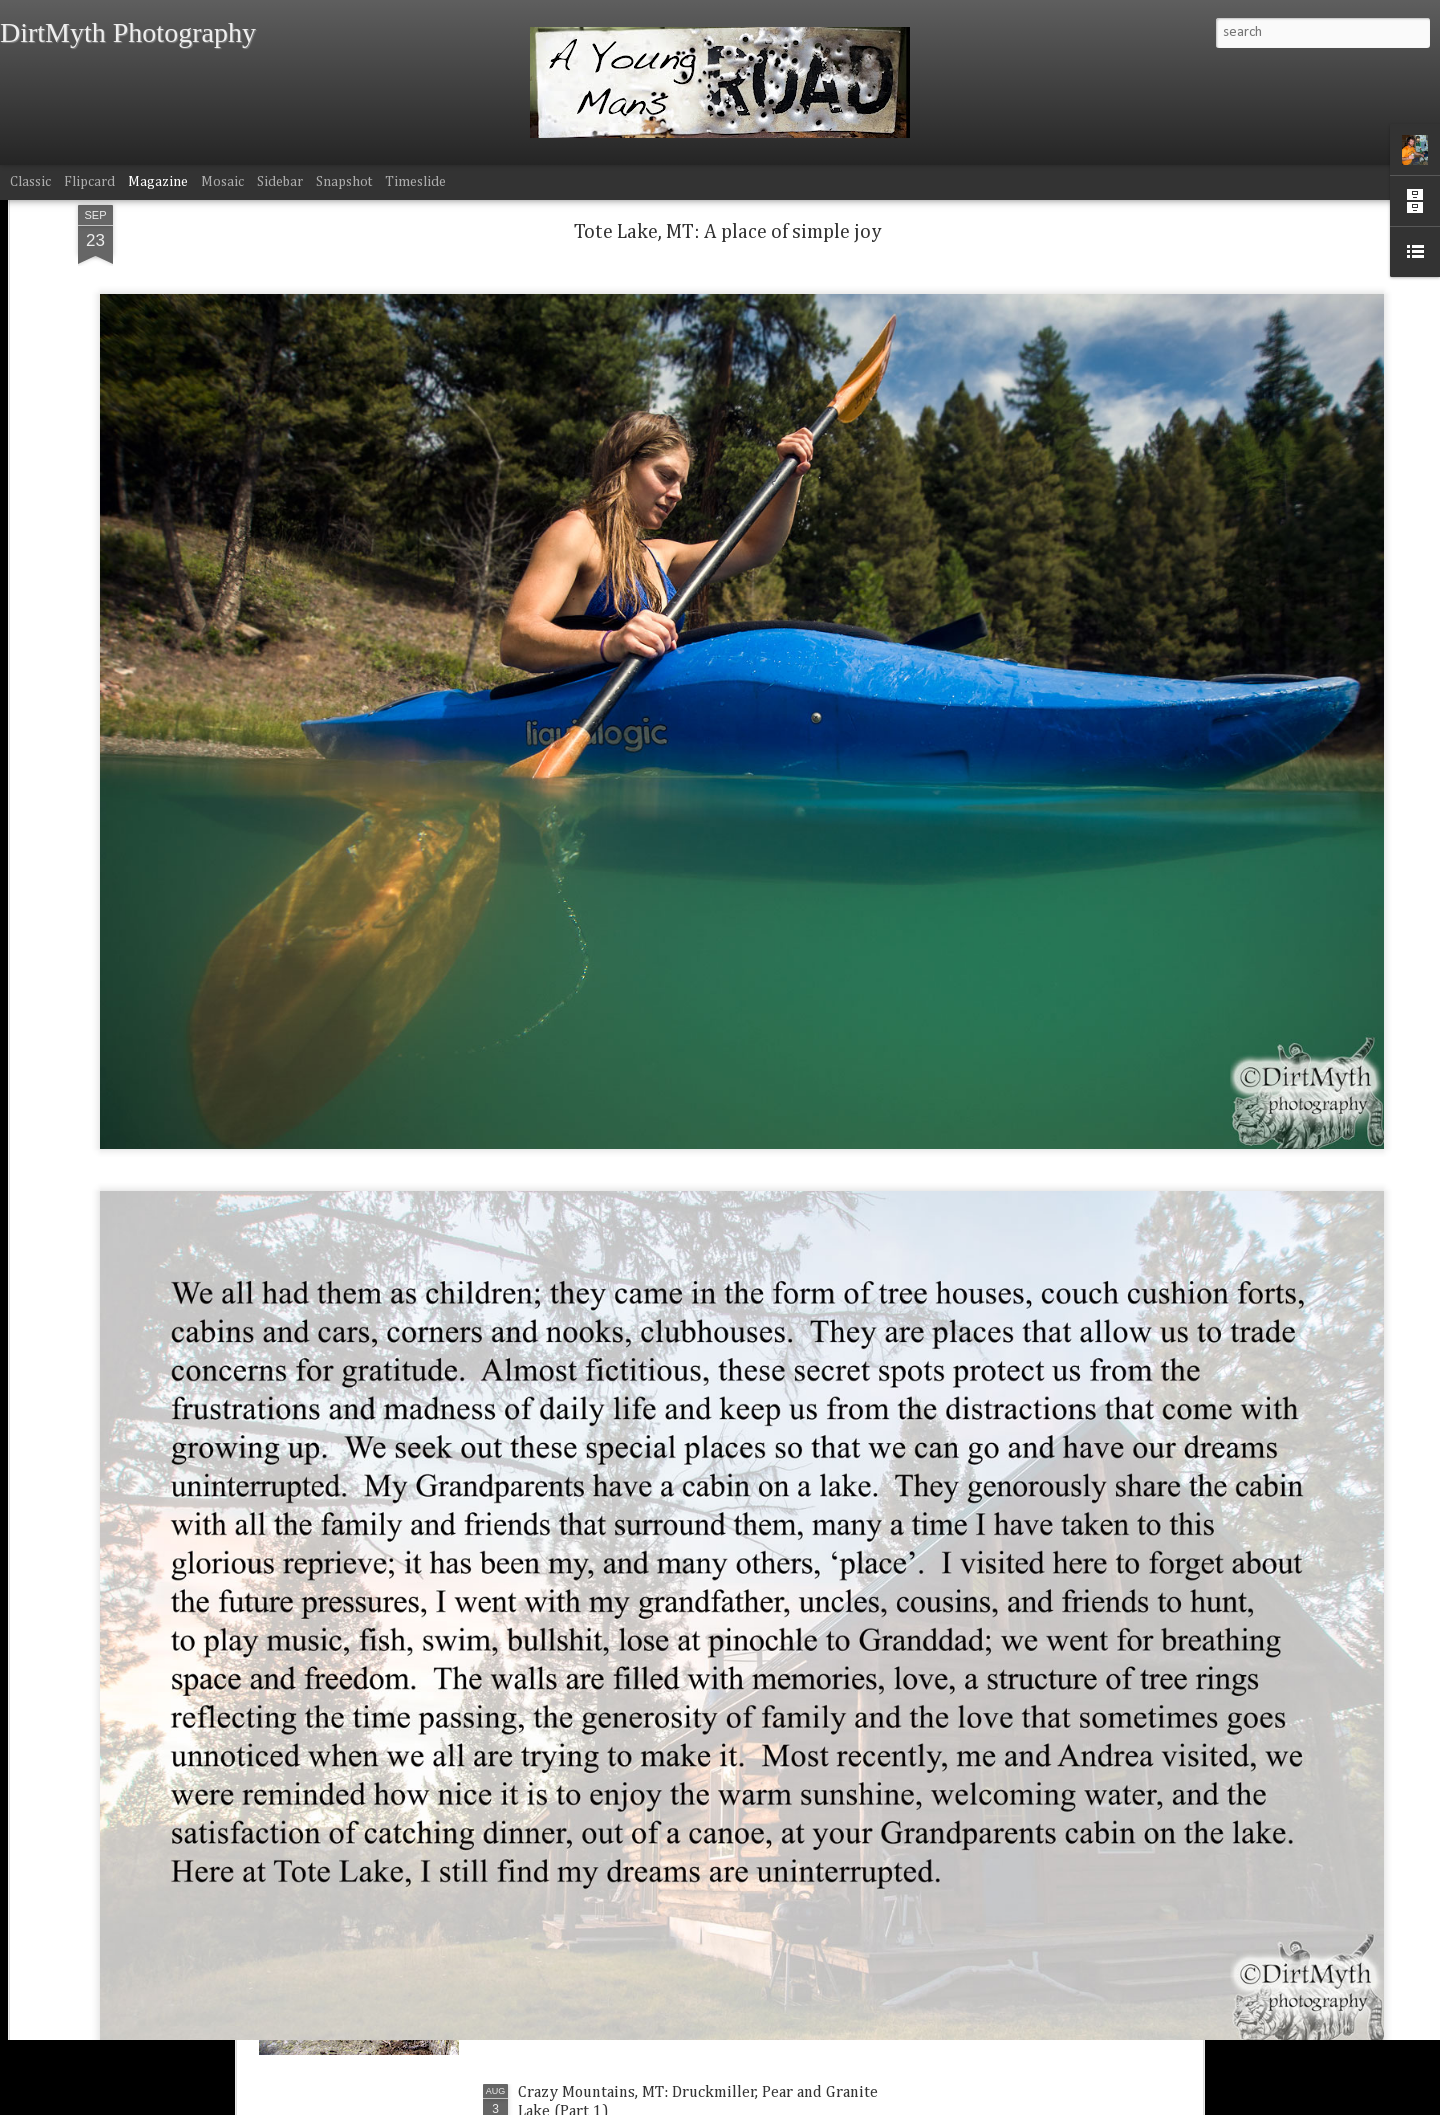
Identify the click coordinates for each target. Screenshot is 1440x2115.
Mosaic (222, 182)
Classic (30, 182)
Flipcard (89, 182)
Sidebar (280, 182)
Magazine (158, 182)
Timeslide (415, 182)
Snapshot (344, 182)
